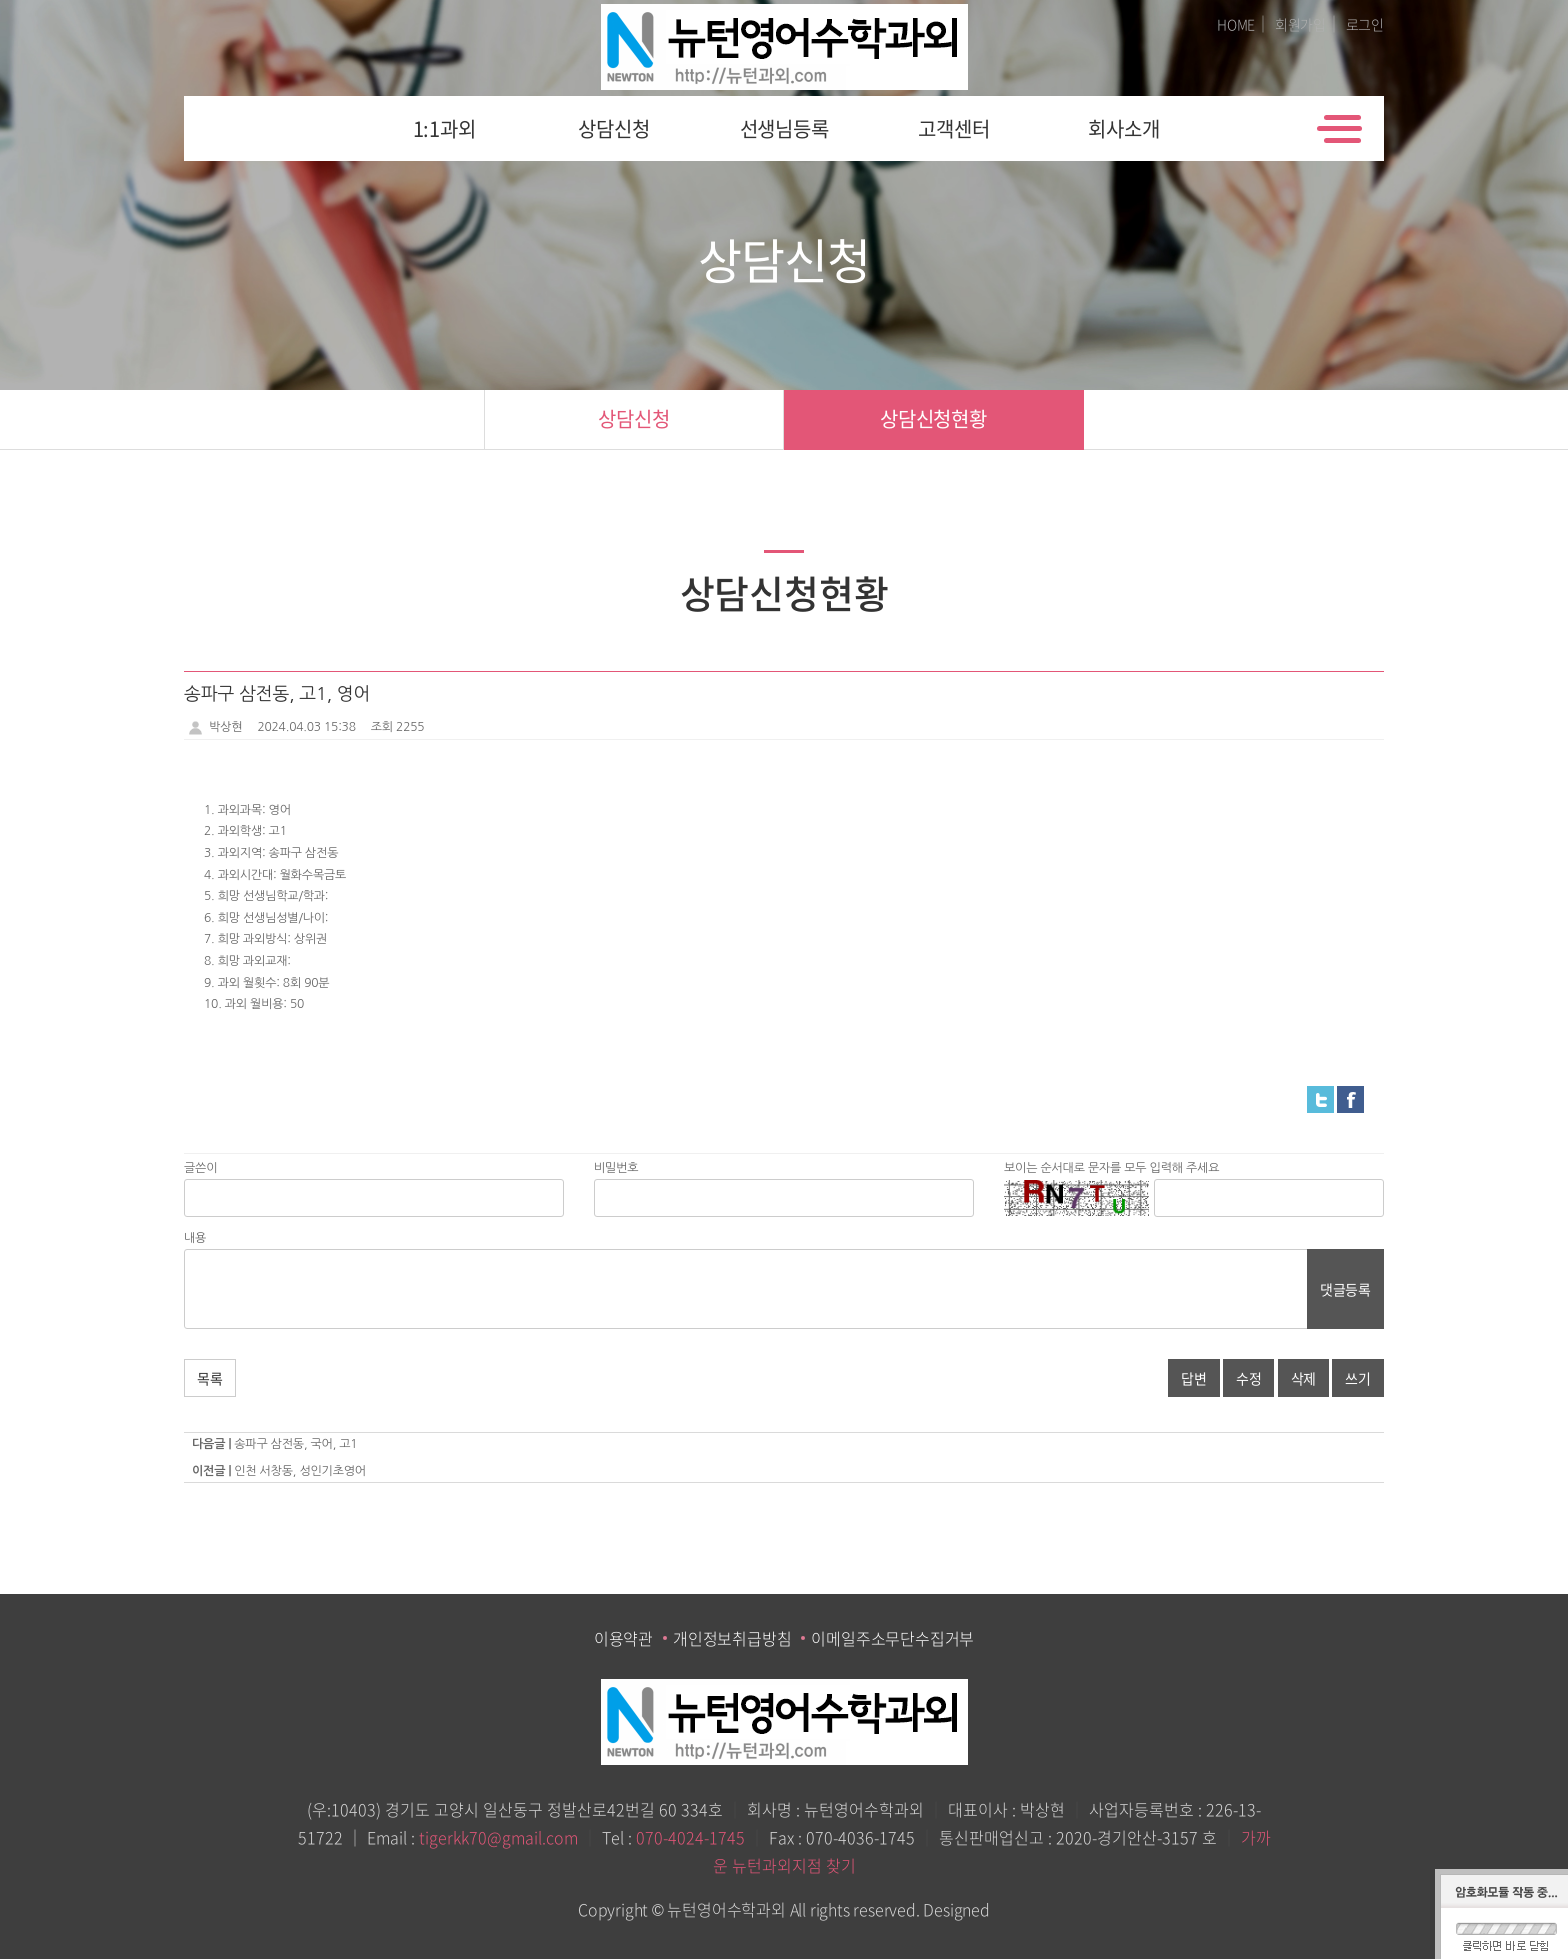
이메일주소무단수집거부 (892, 1638)
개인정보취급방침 (732, 1638)
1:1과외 (444, 128)
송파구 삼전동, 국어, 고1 (295, 1444)
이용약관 (623, 1638)
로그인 (1365, 24)
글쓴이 (200, 1168)
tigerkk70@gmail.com (498, 1837)
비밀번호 (616, 1168)
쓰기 (1358, 1378)
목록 (210, 1378)
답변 (1194, 1378)
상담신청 (613, 128)
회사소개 (1123, 128)
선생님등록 (784, 128)
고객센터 (953, 128)
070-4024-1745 (690, 1837)
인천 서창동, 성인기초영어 (300, 1471)
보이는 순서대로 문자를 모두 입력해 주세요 (1111, 1168)
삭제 (1304, 1378)
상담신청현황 (933, 418)
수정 (1249, 1378)
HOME (1236, 24)
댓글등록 (1345, 1289)
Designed (956, 1909)
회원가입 (1300, 24)
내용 (195, 1238)
